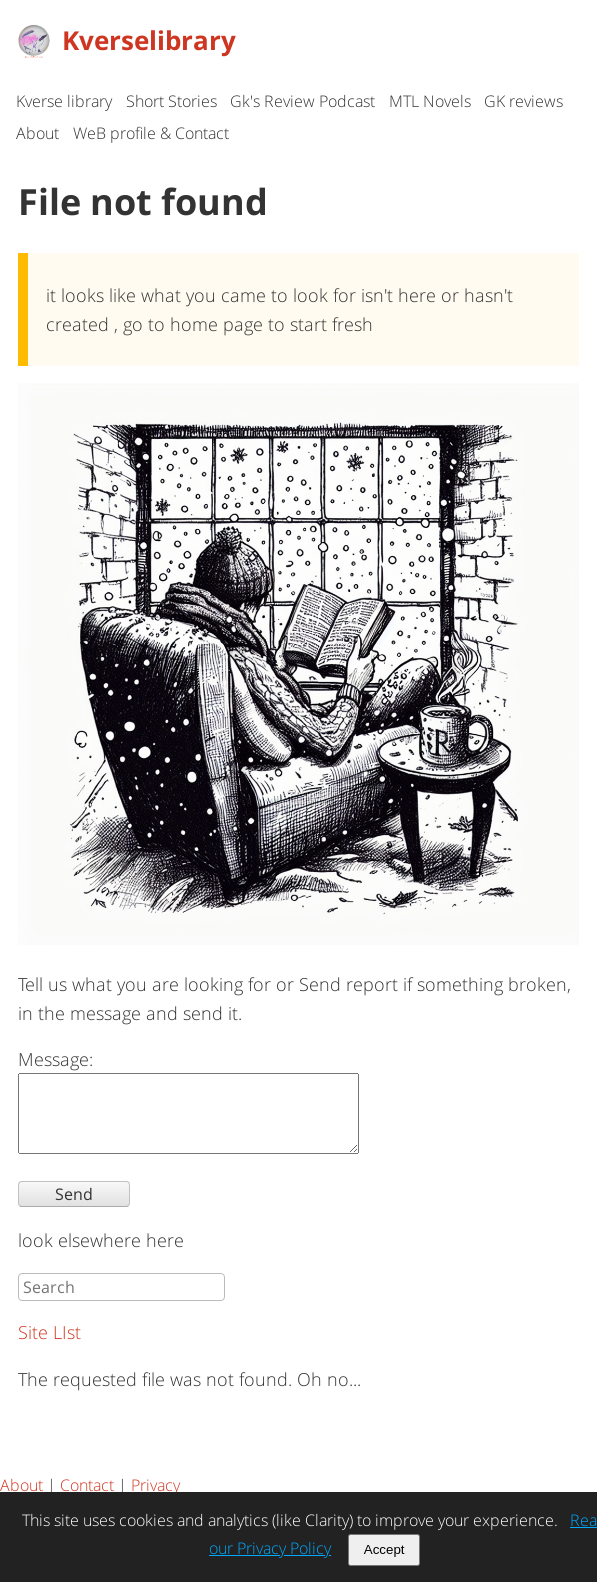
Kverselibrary (126, 40)
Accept (384, 1549)
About (37, 133)
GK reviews (523, 101)
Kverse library (64, 101)
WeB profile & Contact (151, 133)
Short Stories (171, 101)
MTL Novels (430, 101)
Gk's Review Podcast (302, 101)
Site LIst (49, 1347)
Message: (55, 1059)
